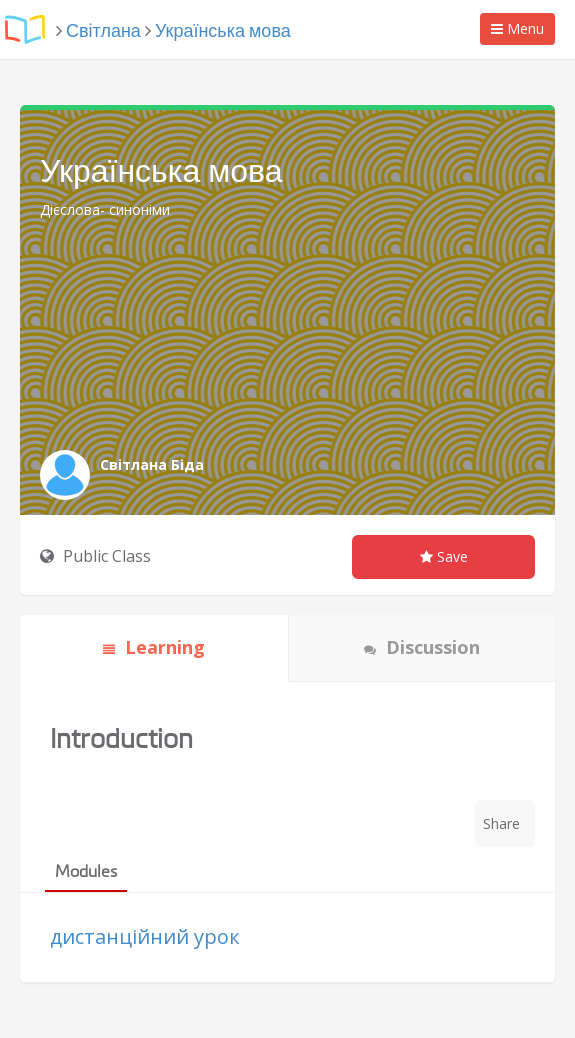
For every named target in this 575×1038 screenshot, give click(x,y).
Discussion (422, 647)
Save (444, 556)
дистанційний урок (145, 936)
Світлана (103, 31)
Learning (154, 647)
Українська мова (223, 31)
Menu (522, 31)
